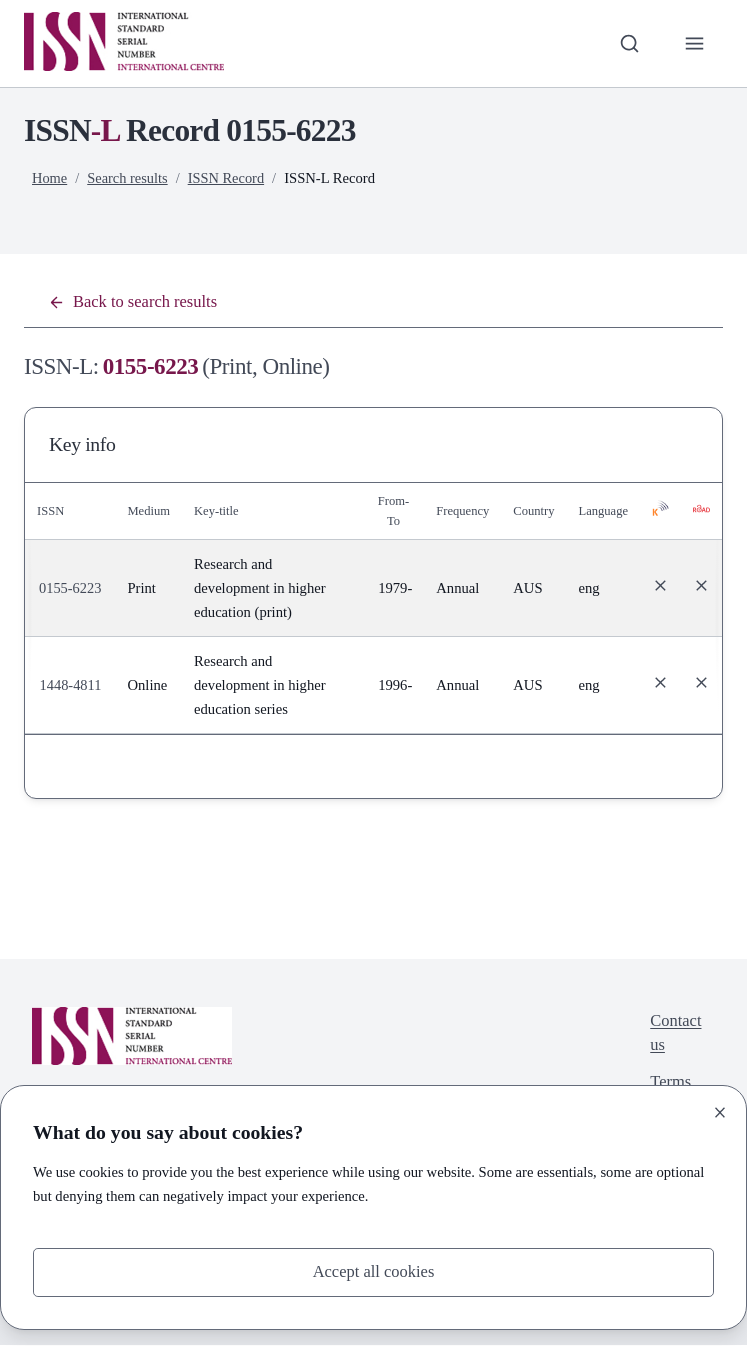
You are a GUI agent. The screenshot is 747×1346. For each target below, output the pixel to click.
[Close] (720, 1111)
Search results (129, 178)
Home (50, 178)
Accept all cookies (373, 1271)
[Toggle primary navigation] (694, 43)
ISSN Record (229, 178)
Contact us (674, 1035)
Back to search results (135, 302)
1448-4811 (71, 686)
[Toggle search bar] (628, 43)
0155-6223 (70, 589)
